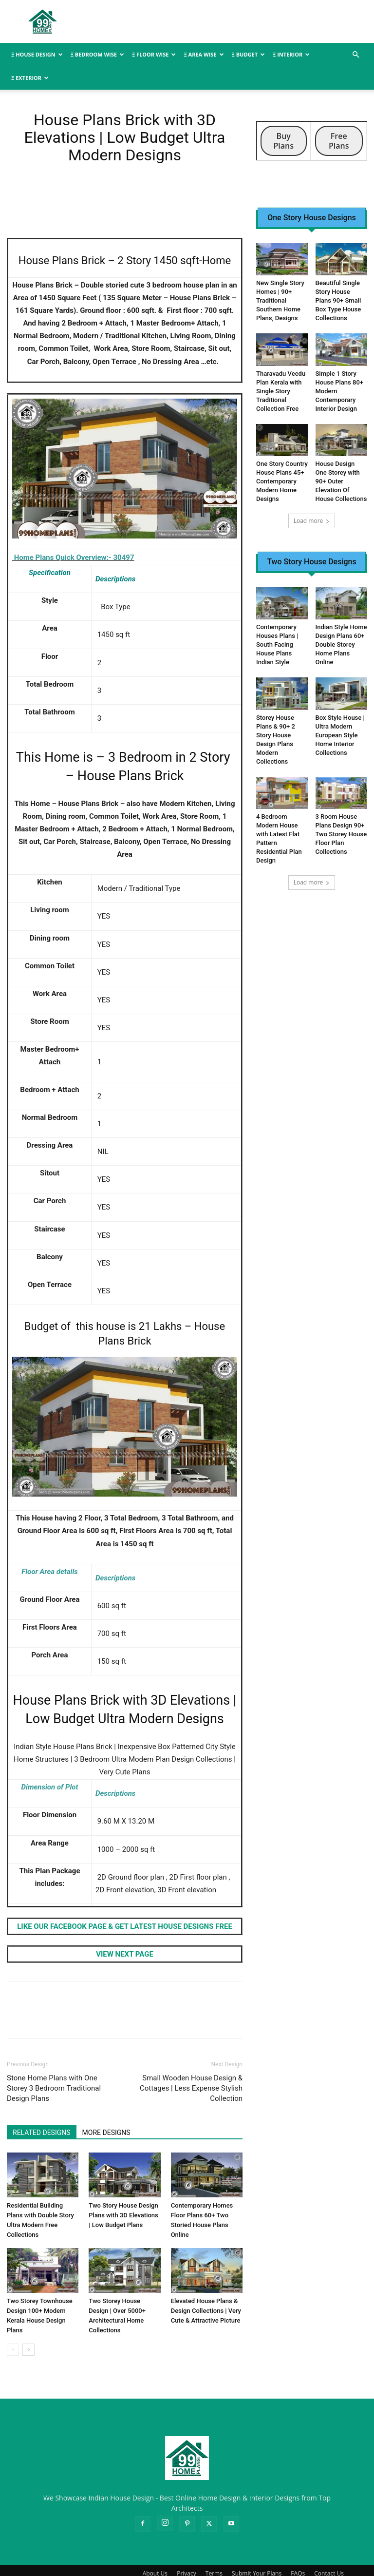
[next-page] (28, 2350)
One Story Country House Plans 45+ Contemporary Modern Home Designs (282, 481)
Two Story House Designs (311, 562)
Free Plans (339, 141)
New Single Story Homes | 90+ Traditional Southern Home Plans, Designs (280, 300)
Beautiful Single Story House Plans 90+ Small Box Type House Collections (338, 300)
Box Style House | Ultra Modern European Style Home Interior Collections (340, 735)
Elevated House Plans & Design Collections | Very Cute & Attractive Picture (206, 2310)
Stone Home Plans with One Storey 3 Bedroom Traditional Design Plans (54, 2088)
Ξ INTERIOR (291, 54)
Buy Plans (283, 141)
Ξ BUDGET (248, 54)
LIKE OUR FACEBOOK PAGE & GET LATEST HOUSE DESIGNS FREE (124, 1926)
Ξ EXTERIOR (30, 77)
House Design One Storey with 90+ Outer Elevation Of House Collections (341, 481)
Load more (312, 521)
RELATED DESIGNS (42, 2132)
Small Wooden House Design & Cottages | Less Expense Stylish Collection (191, 2088)
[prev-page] (13, 2350)
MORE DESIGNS (106, 2132)
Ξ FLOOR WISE (154, 54)
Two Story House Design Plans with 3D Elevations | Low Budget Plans (123, 2215)
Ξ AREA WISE (204, 54)
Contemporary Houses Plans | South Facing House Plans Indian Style (277, 644)
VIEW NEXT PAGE (124, 1954)
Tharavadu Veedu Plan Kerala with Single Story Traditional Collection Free (280, 391)
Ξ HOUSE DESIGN (37, 54)
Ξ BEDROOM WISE (97, 54)
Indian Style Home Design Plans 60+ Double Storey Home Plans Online (341, 644)
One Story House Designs (311, 218)
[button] (355, 54)
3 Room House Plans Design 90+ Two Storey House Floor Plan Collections (341, 834)
